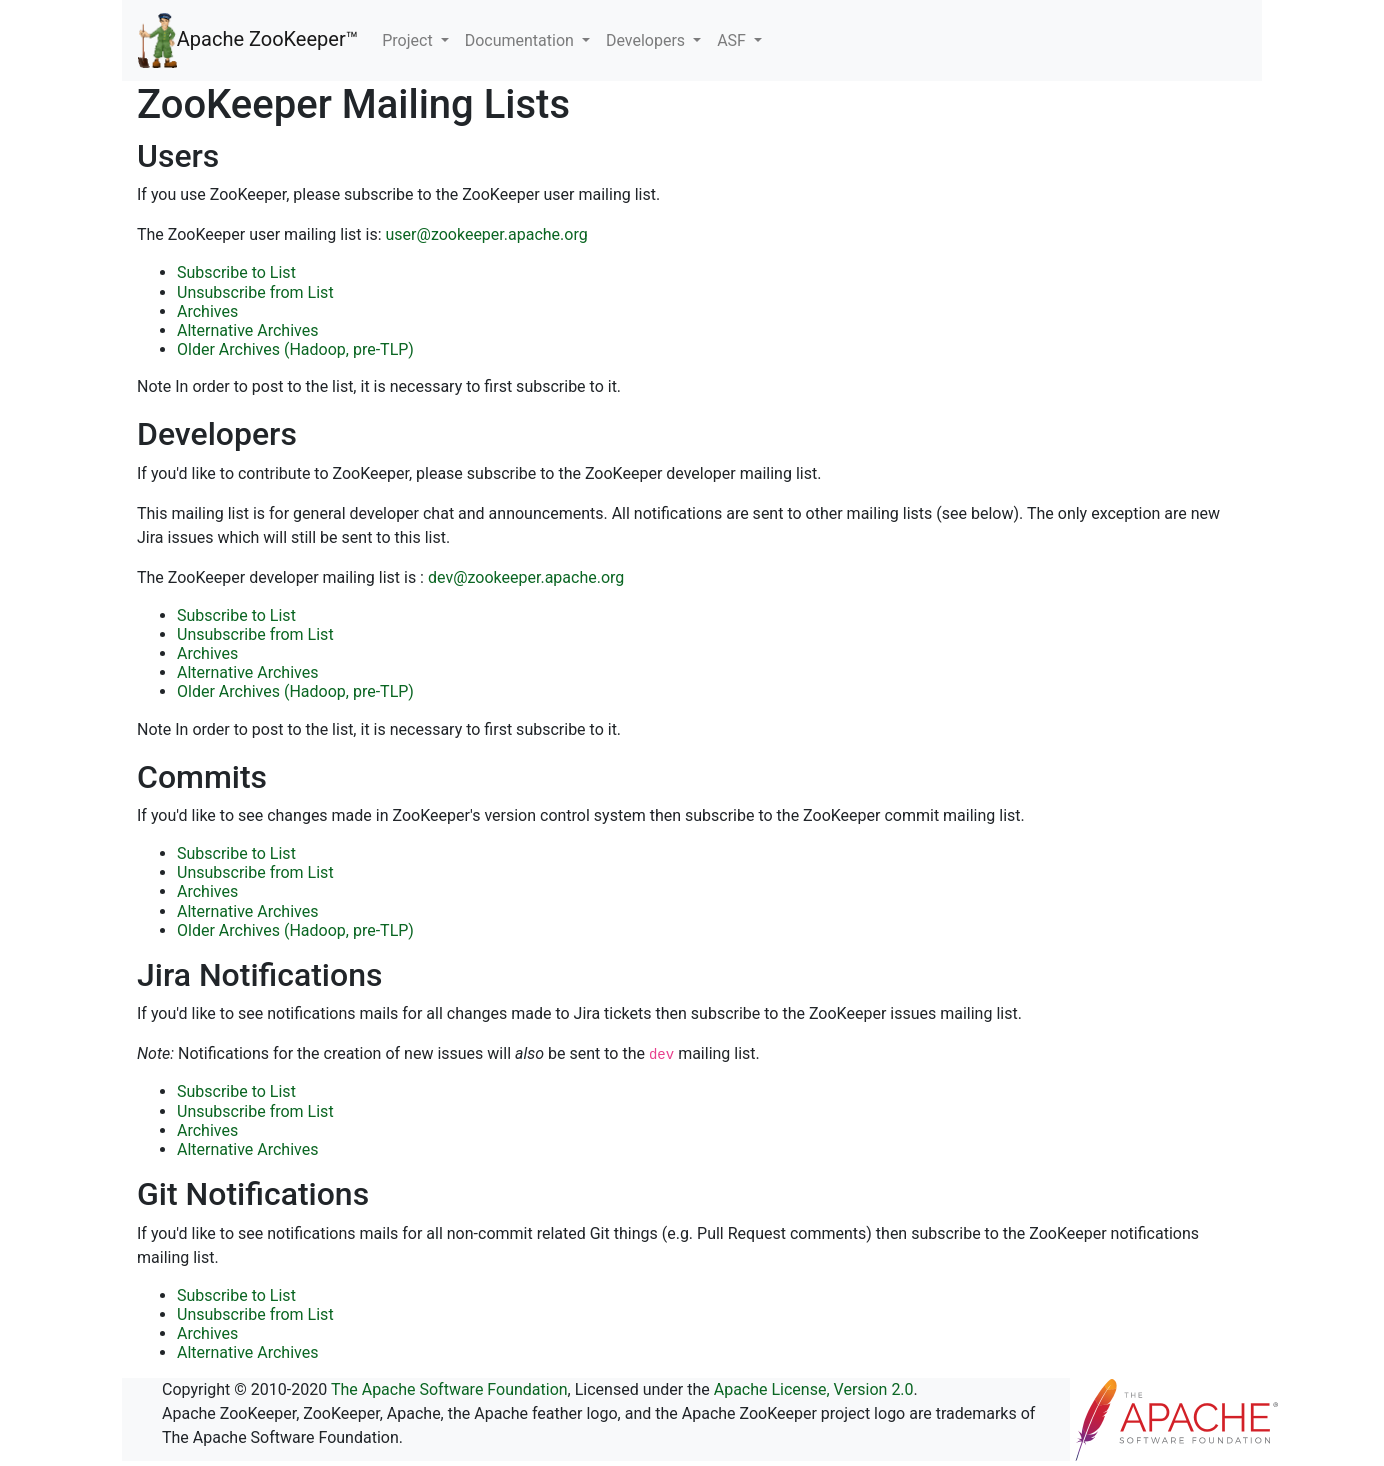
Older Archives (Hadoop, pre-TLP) (295, 349)
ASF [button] (733, 40)
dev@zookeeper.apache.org (526, 577)
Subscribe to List (236, 272)
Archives (207, 311)
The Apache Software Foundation (449, 1389)
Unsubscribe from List (255, 292)
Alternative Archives (247, 330)
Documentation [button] (521, 40)
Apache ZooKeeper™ (248, 40)
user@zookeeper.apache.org (487, 234)
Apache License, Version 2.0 (814, 1389)
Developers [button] (647, 40)
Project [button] (409, 40)
